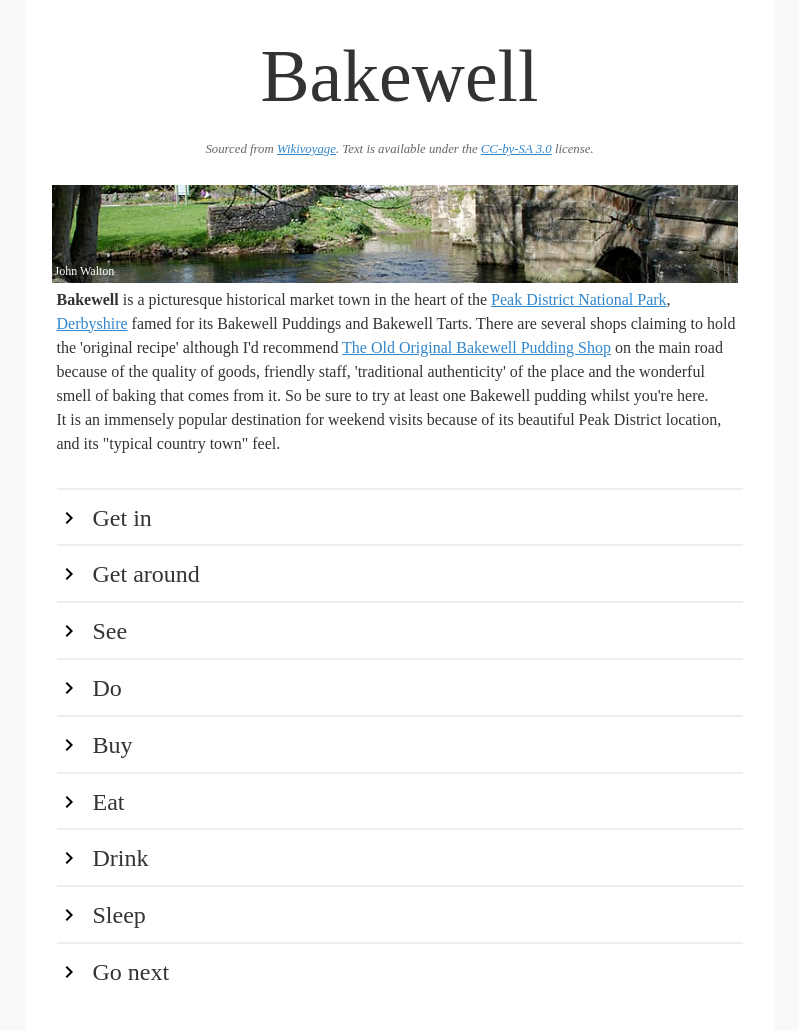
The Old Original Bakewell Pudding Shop (476, 347)
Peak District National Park (579, 299)
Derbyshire (92, 323)
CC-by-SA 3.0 (516, 149)
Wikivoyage (306, 149)
